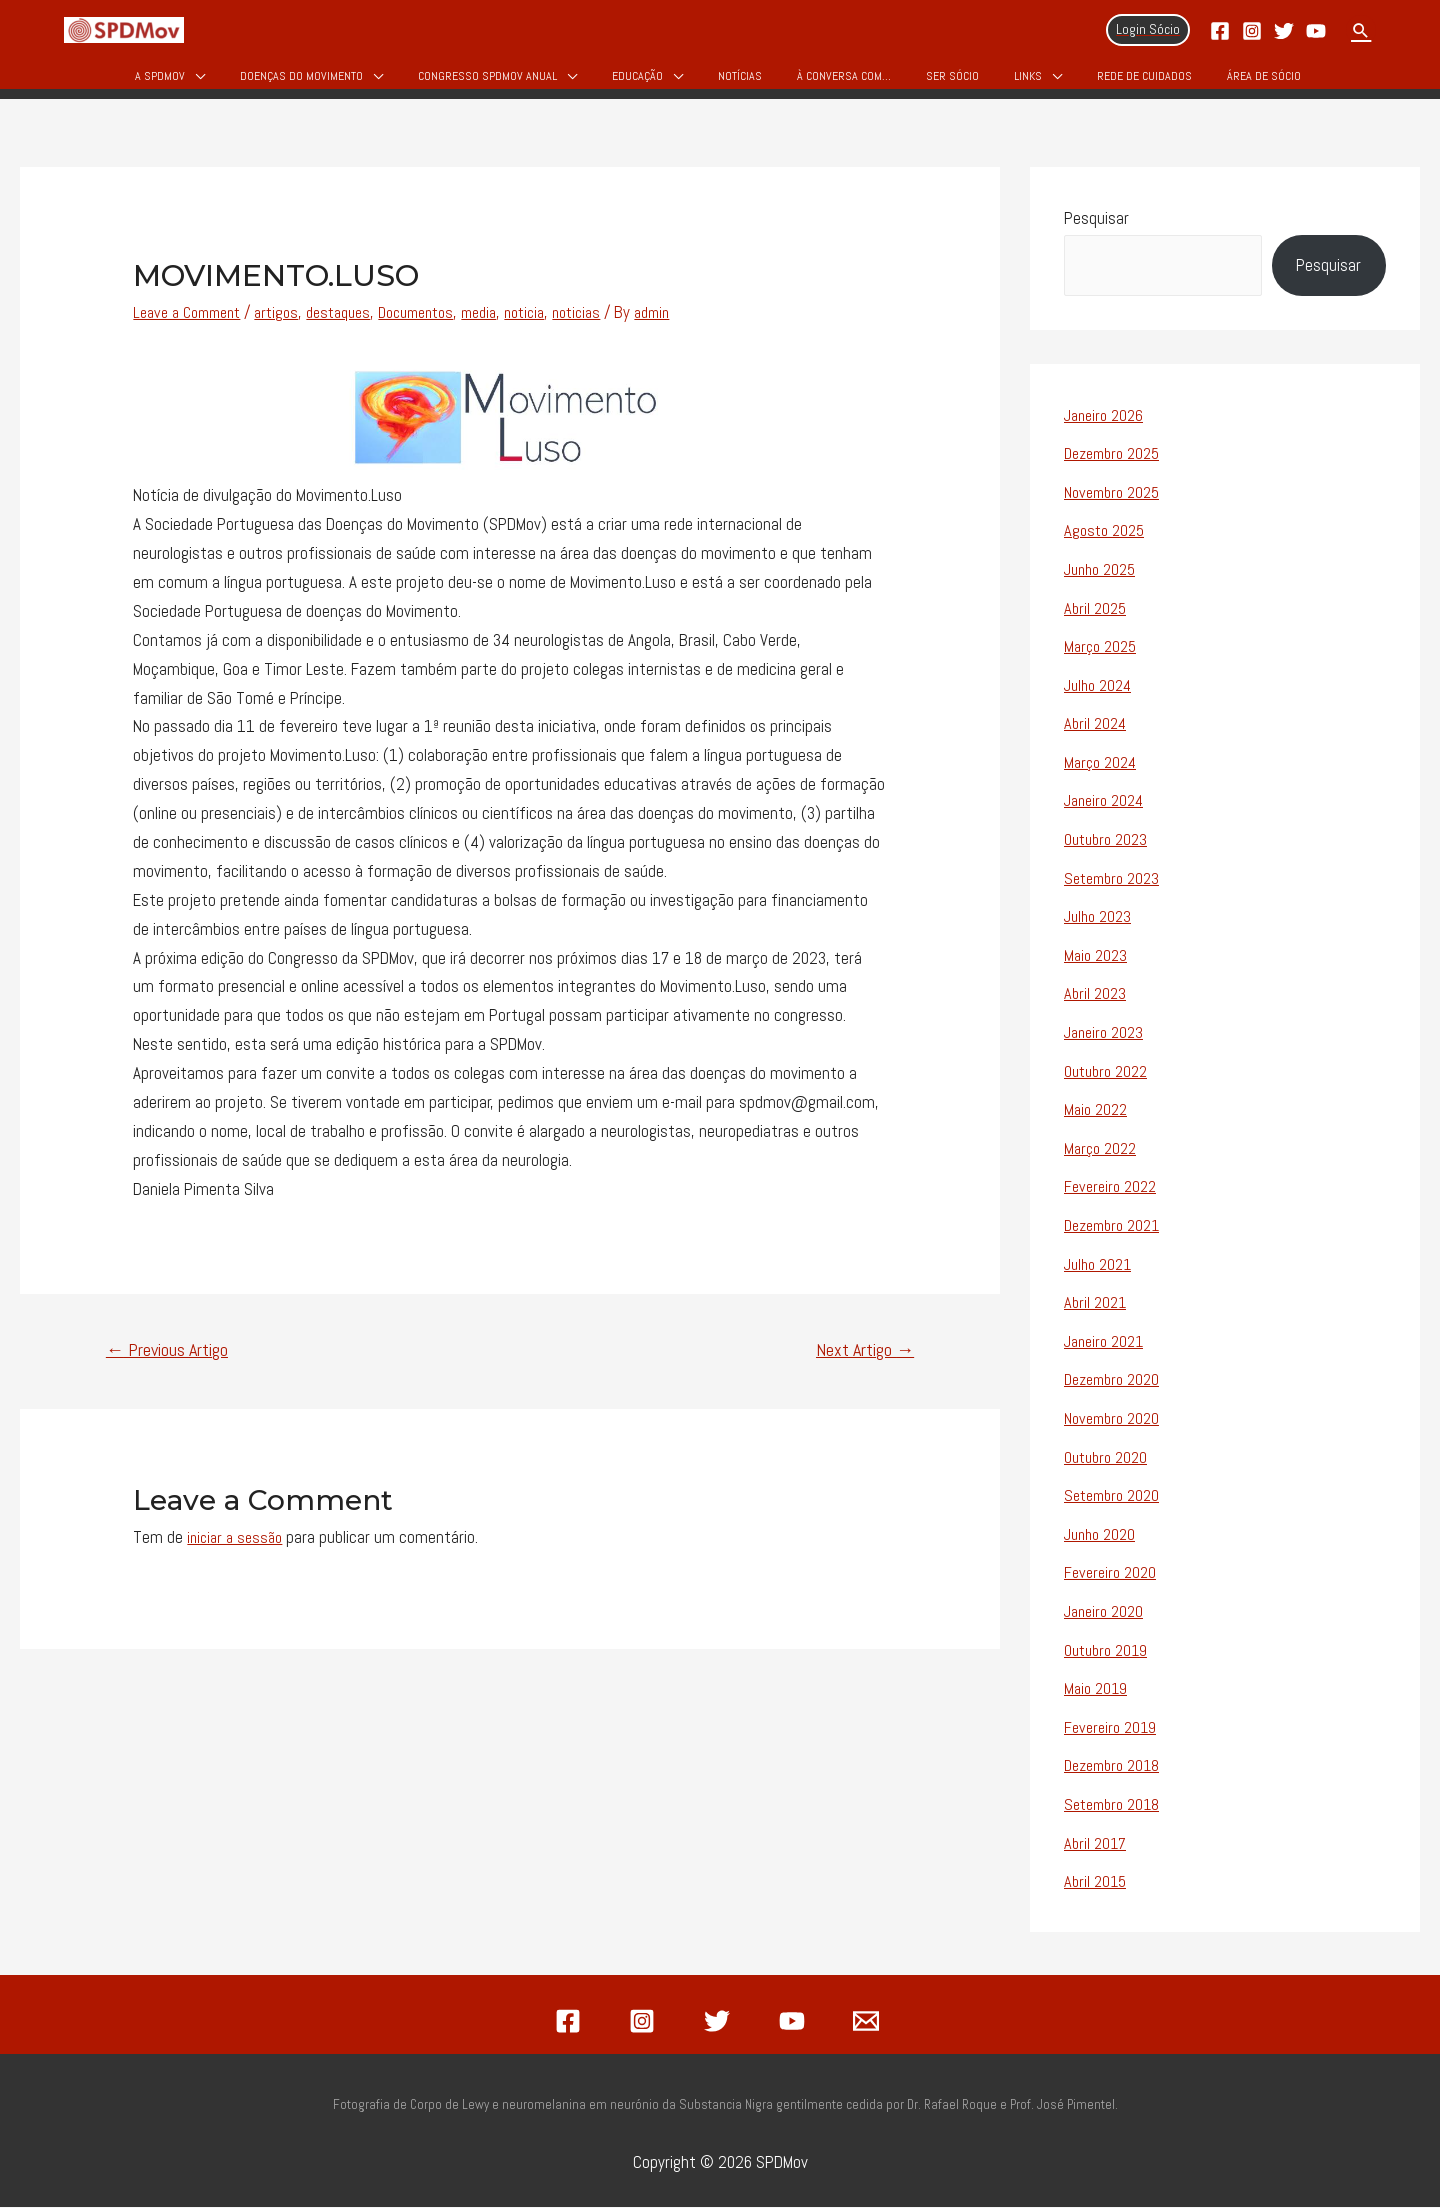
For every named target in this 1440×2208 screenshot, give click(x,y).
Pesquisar (1096, 233)
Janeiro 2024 (1107, 812)
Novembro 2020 (1116, 1424)
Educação (637, 82)
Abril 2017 (1096, 1845)
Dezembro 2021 (1117, 1233)
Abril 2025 (1097, 621)
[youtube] (795, 2022)
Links (1028, 82)
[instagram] (646, 2022)
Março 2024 (1103, 774)
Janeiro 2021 (1107, 1348)
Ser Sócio (952, 82)
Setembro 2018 (1116, 1807)
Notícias (740, 82)
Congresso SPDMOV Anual (487, 82)
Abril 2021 (1097, 1309)
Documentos (443, 327)
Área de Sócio (1264, 82)
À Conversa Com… (844, 82)
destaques (357, 327)
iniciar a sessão (238, 1552)
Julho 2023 (1100, 927)
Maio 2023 (1097, 965)
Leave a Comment (193, 327)
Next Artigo (865, 1364)
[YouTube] (1316, 31)
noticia (564, 327)
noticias (621, 327)
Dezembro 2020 (1116, 1386)
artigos (290, 327)
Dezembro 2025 (1117, 468)
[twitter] (720, 2022)
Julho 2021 (1101, 1271)
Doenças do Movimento (301, 82)
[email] (869, 2022)
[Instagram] (1252, 31)
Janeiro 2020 (1107, 1615)
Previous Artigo (167, 1364)
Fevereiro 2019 (1113, 1730)
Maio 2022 (1098, 1118)
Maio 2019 (1097, 1692)
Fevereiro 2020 (1113, 1577)
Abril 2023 (1096, 1003)
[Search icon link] (1361, 30)
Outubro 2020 (1109, 1462)
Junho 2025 (1103, 583)
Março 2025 (1103, 659)
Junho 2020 (1103, 1539)
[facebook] (571, 2022)
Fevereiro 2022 (1113, 1195)
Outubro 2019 (1109, 1654)
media (514, 327)
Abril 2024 (1097, 736)
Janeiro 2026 (1107, 430)
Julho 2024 (1101, 697)
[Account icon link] (1148, 30)
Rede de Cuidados (1144, 82)
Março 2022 (1103, 1156)
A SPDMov (160, 82)
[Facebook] (1220, 31)
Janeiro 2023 (1107, 1042)
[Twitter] (1284, 31)
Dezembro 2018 (1116, 1768)
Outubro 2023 (1109, 850)
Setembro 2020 (1116, 1501)
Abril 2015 (1097, 1883)
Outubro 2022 (1110, 1080)
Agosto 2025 (1107, 544)
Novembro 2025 (1116, 506)
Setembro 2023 (1116, 889)
